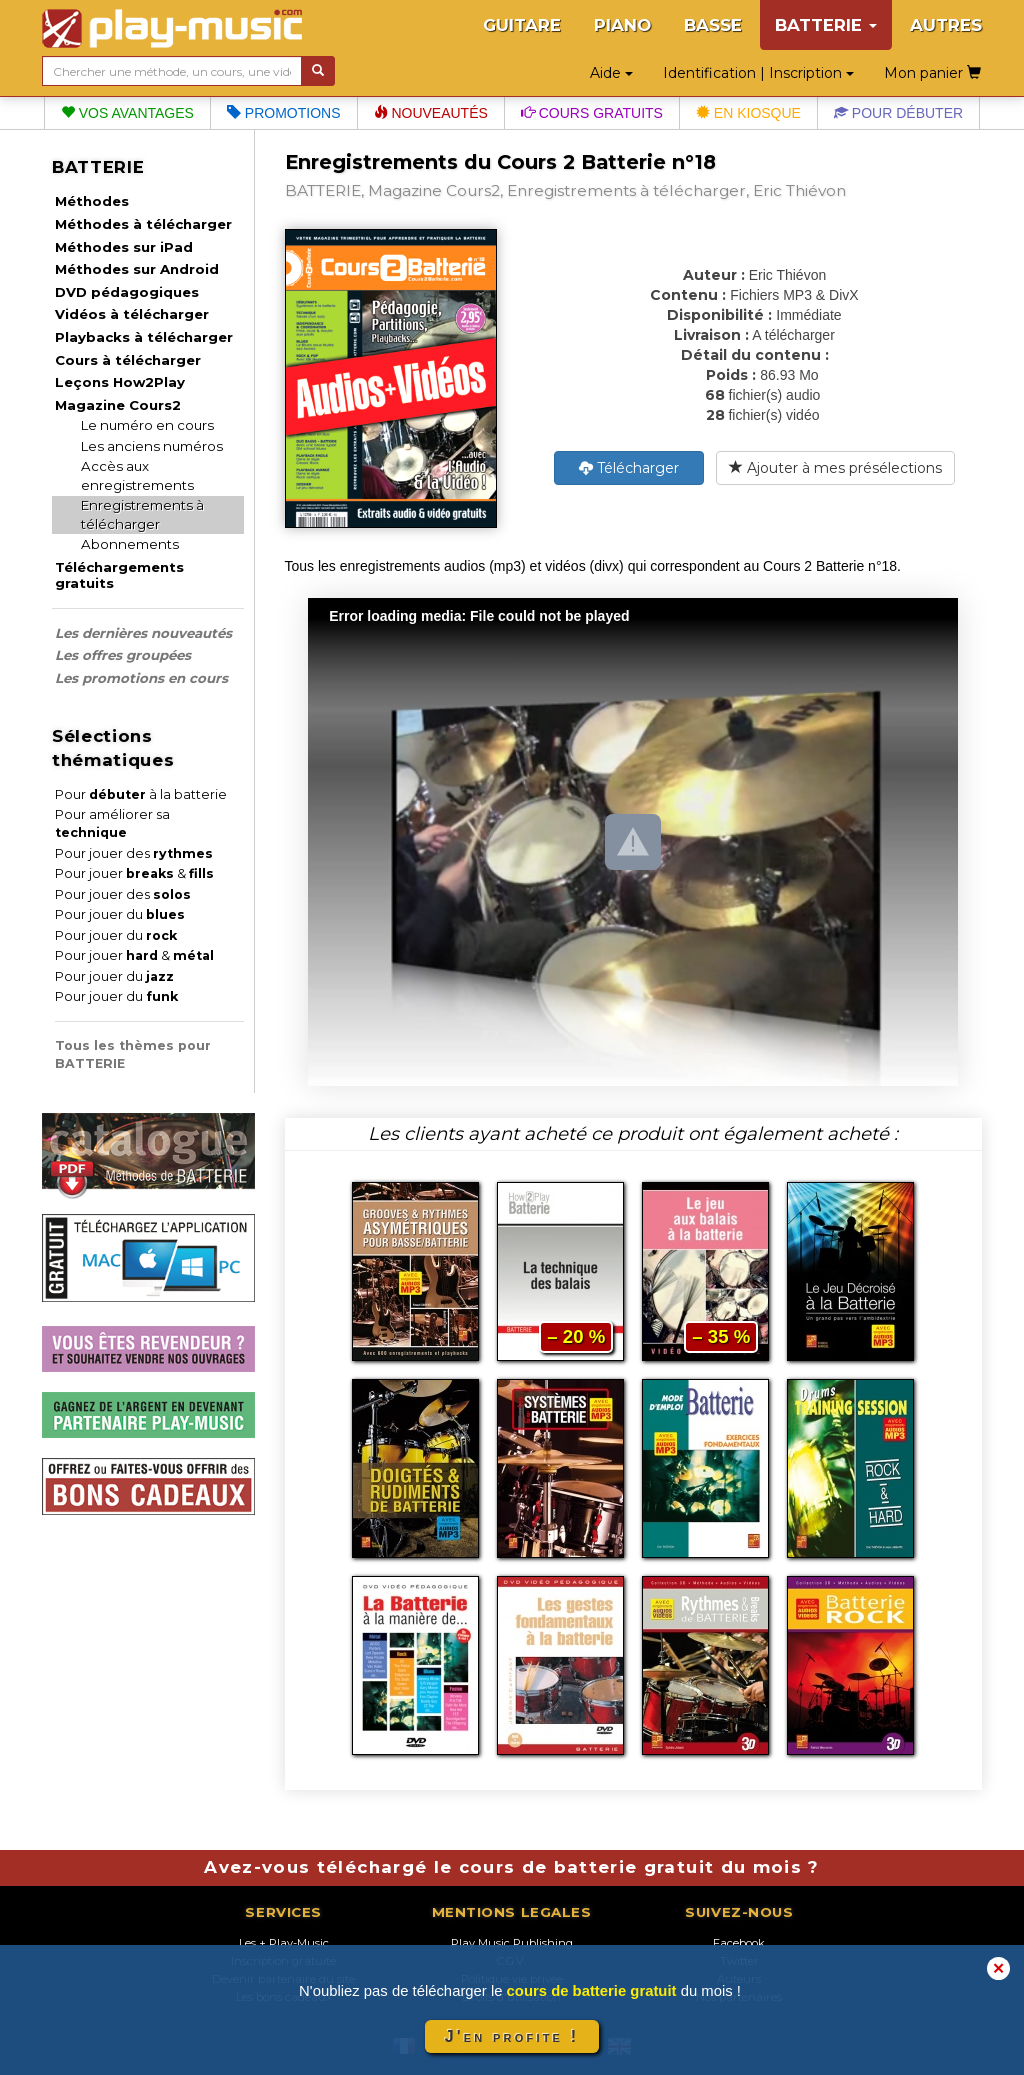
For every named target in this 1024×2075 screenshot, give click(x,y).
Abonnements (130, 544)
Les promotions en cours (141, 678)
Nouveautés (431, 113)
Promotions (284, 113)
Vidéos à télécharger (132, 314)
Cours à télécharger (128, 360)
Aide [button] (611, 73)
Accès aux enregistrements (137, 475)
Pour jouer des (134, 853)
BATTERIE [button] (826, 25)
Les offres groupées (123, 655)
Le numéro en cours (147, 425)
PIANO (622, 25)
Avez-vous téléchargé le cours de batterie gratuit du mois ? (511, 1867)
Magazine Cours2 (118, 405)
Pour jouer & (134, 873)
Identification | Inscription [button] (758, 73)
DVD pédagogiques (127, 292)
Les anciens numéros (152, 446)
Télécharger (629, 468)
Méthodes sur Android (137, 269)
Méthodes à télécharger (143, 224)
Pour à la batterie (141, 794)
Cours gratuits (592, 113)
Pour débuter (898, 113)
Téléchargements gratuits (119, 575)
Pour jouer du (120, 914)
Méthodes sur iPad (124, 247)
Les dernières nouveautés (143, 633)
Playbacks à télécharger (144, 337)
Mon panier (932, 73)
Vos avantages (127, 113)
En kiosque (748, 113)
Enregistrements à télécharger (142, 514)
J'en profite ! (512, 2036)
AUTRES (946, 25)
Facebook (739, 1943)
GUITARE (522, 25)
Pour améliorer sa (112, 823)
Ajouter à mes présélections (835, 468)
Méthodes (92, 201)
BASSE (713, 25)
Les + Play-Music (284, 1943)
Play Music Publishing (512, 1943)
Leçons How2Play (120, 382)
